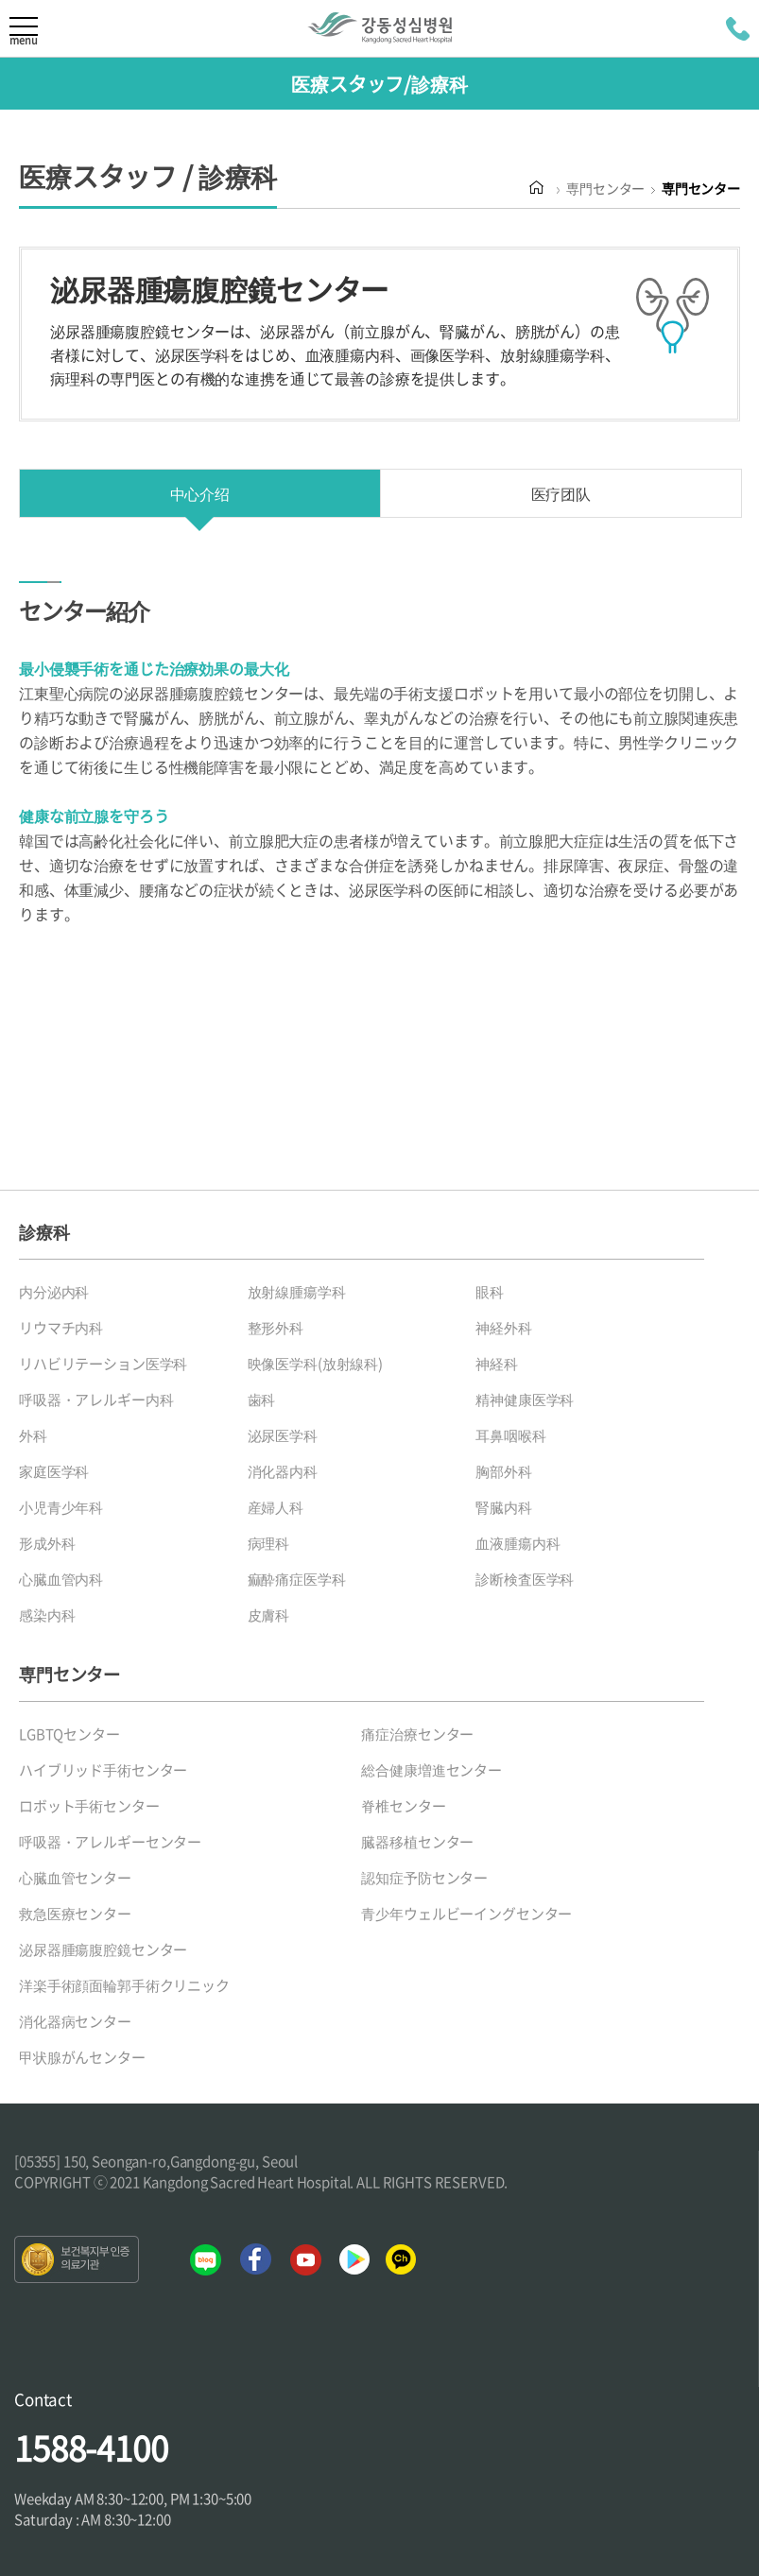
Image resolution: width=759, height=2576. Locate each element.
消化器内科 (283, 1471)
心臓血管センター (75, 1877)
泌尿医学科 (283, 1435)
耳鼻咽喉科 (510, 1435)
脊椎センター (403, 1805)
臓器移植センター (417, 1841)
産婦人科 (275, 1507)
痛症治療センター (417, 1734)
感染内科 (47, 1615)
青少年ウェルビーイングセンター (466, 1913)
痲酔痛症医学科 (297, 1579)
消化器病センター (75, 2021)
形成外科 (47, 1543)
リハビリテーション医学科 (103, 1363)
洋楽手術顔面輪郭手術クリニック (124, 1985)
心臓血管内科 (61, 1579)
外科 (33, 1435)
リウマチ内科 (61, 1327)
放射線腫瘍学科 (297, 1291)
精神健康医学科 (524, 1399)
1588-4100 (91, 2447)
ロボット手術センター (89, 1805)
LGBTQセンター (69, 1734)
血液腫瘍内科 (517, 1543)
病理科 (269, 1543)
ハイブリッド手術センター (103, 1770)
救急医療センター (75, 1913)
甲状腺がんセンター (82, 2057)
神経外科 (503, 1327)
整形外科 (275, 1327)
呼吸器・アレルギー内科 (96, 1399)
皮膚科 (269, 1615)
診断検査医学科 (524, 1579)
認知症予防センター (424, 1877)
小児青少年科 (61, 1507)
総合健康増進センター (431, 1770)
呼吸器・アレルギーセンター (110, 1841)
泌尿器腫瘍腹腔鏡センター (103, 1949)
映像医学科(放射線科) (315, 1363)
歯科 (262, 1399)
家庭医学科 (54, 1471)
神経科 (496, 1363)
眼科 (489, 1291)
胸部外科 (503, 1471)
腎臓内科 (503, 1507)
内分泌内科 (54, 1291)
